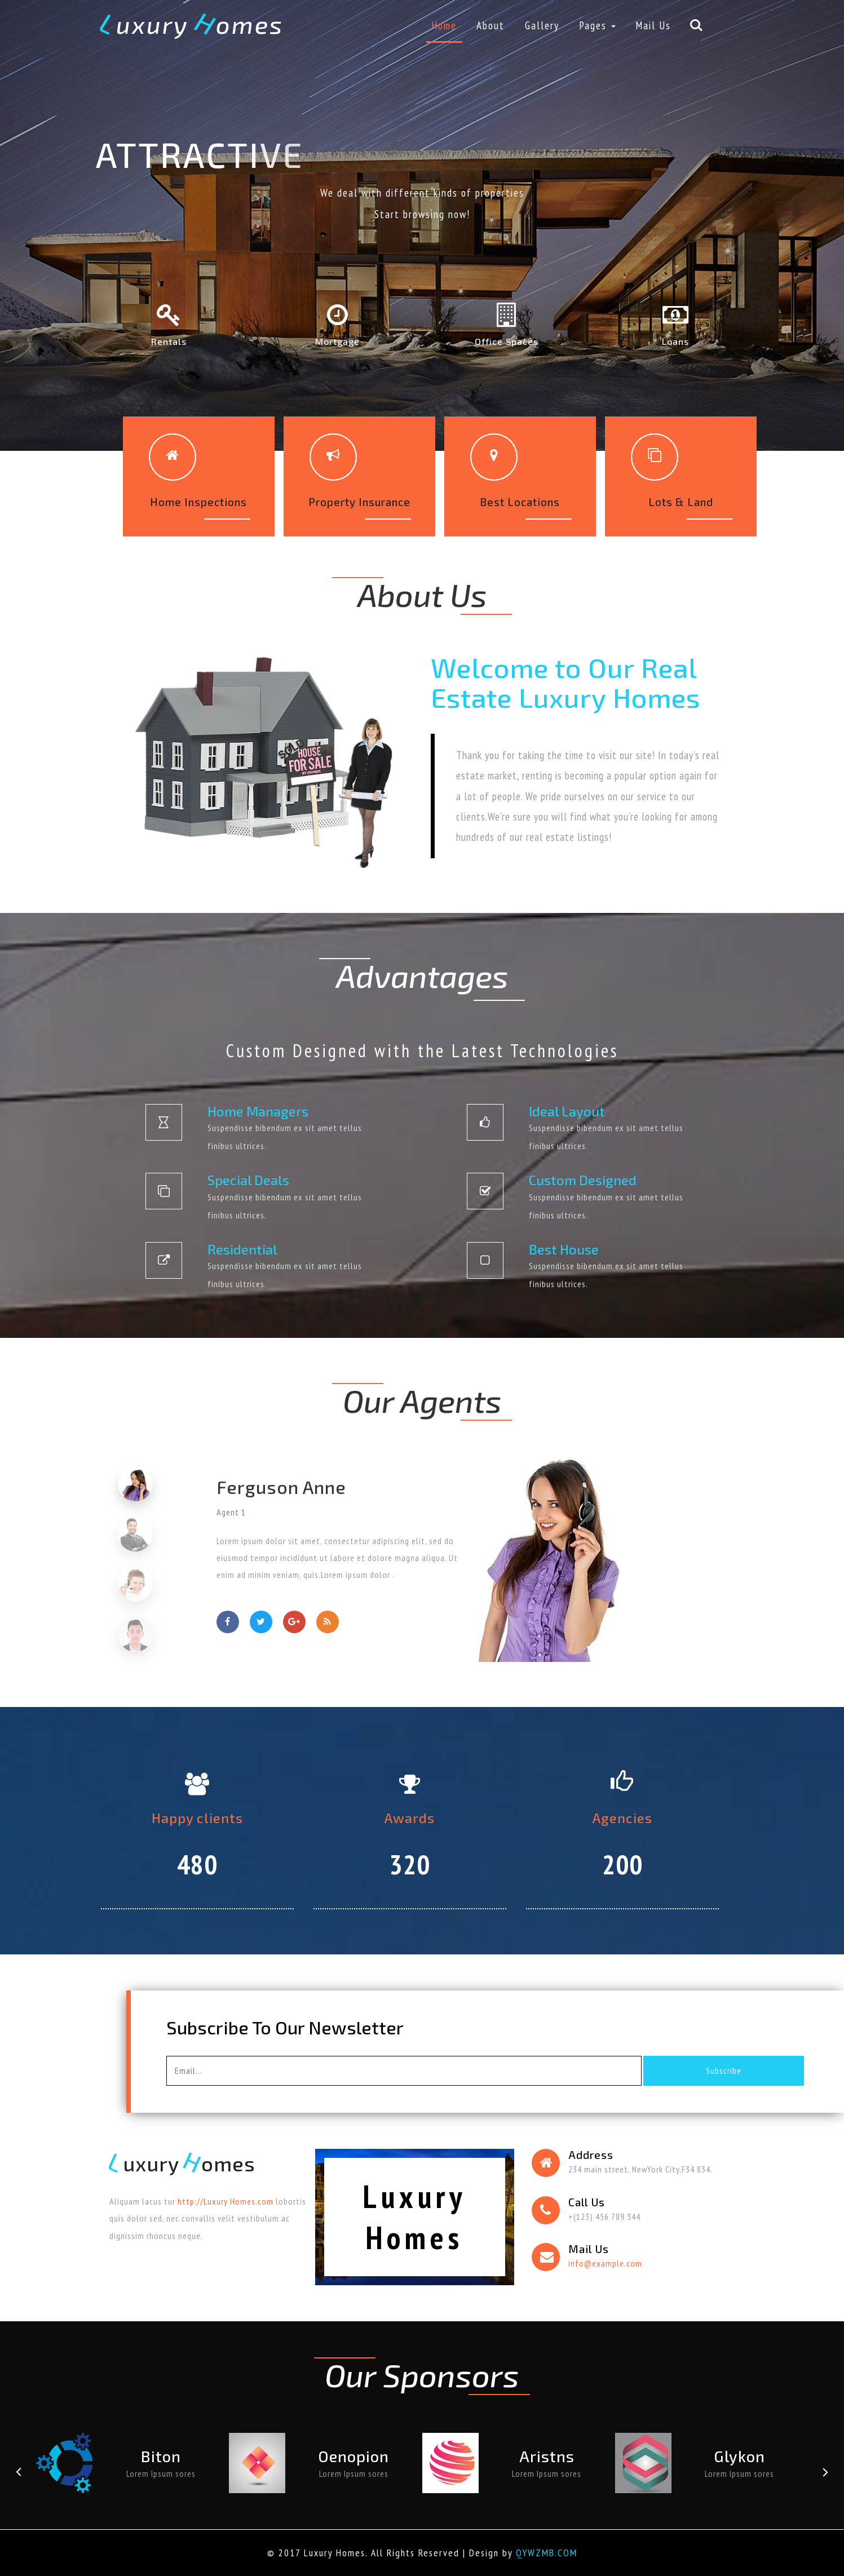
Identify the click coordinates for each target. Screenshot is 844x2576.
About (490, 25)
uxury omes (192, 24)
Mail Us (653, 25)
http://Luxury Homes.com (225, 2201)
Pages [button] (597, 25)
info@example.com (605, 2263)
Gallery (542, 25)
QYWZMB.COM (546, 2552)
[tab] (135, 1484)
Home (444, 25)
